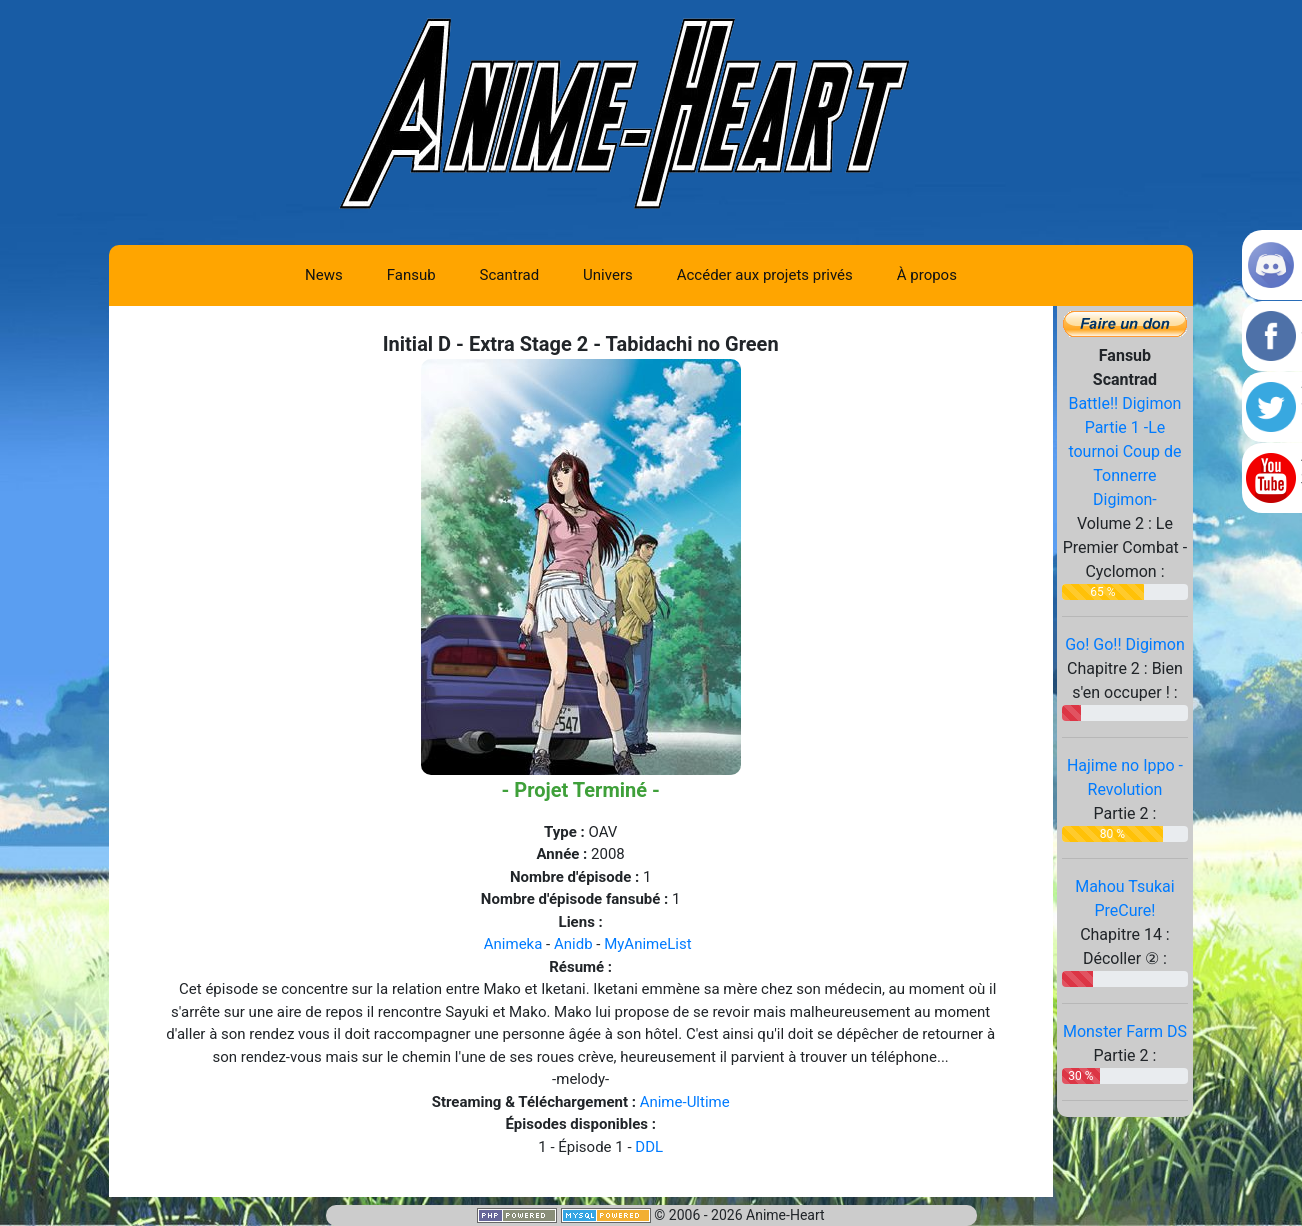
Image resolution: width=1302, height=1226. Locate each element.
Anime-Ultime (685, 1102)
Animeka (513, 944)
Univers (608, 275)
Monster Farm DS (1125, 1031)
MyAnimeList (647, 944)
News (324, 275)
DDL (649, 1147)
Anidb (573, 944)
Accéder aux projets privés (765, 275)
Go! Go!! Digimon (1125, 644)
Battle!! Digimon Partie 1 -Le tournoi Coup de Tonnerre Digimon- (1124, 451)
